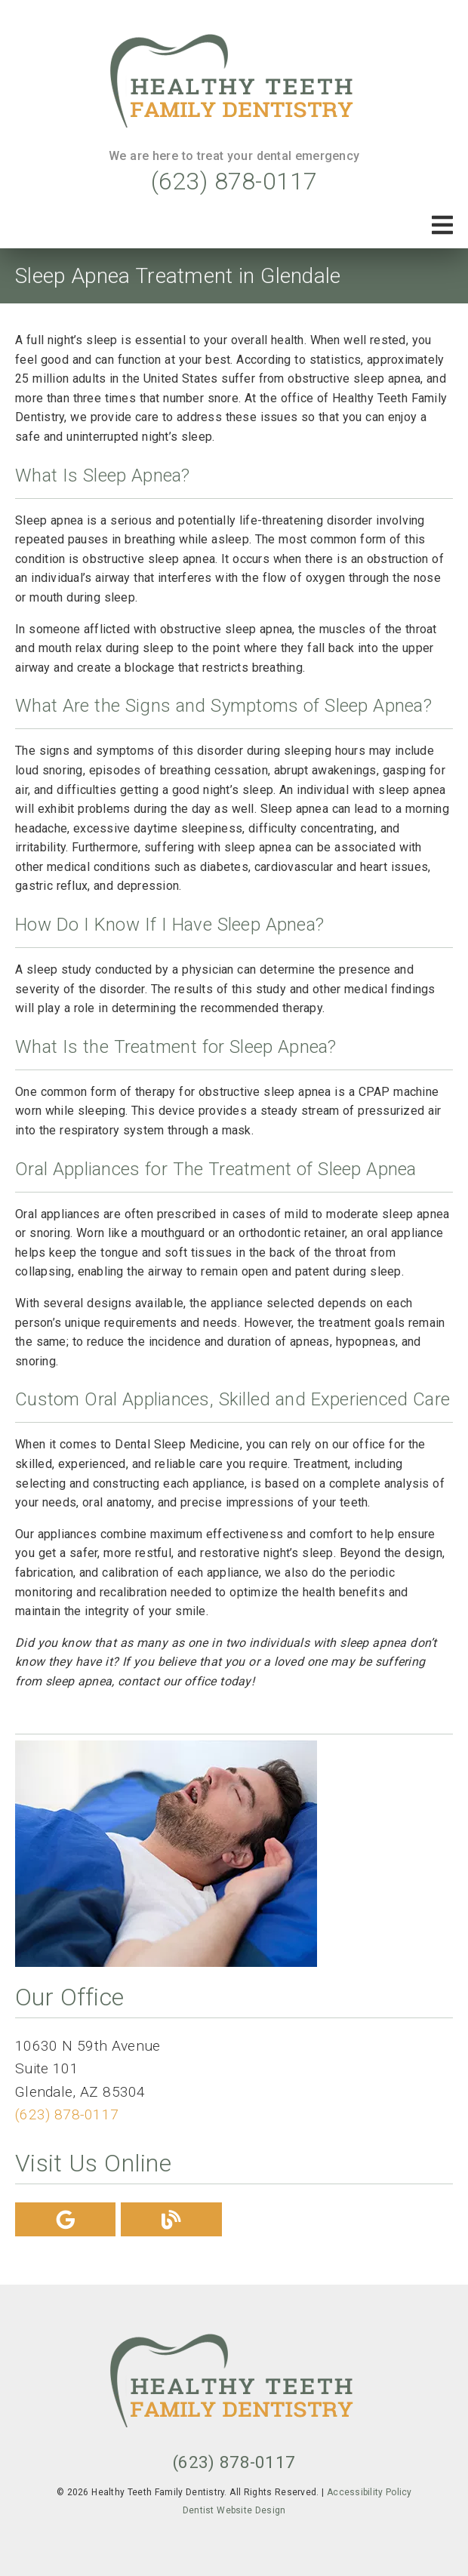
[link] (234, 83)
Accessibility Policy (369, 2492)
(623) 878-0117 (234, 181)
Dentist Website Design (234, 2510)
